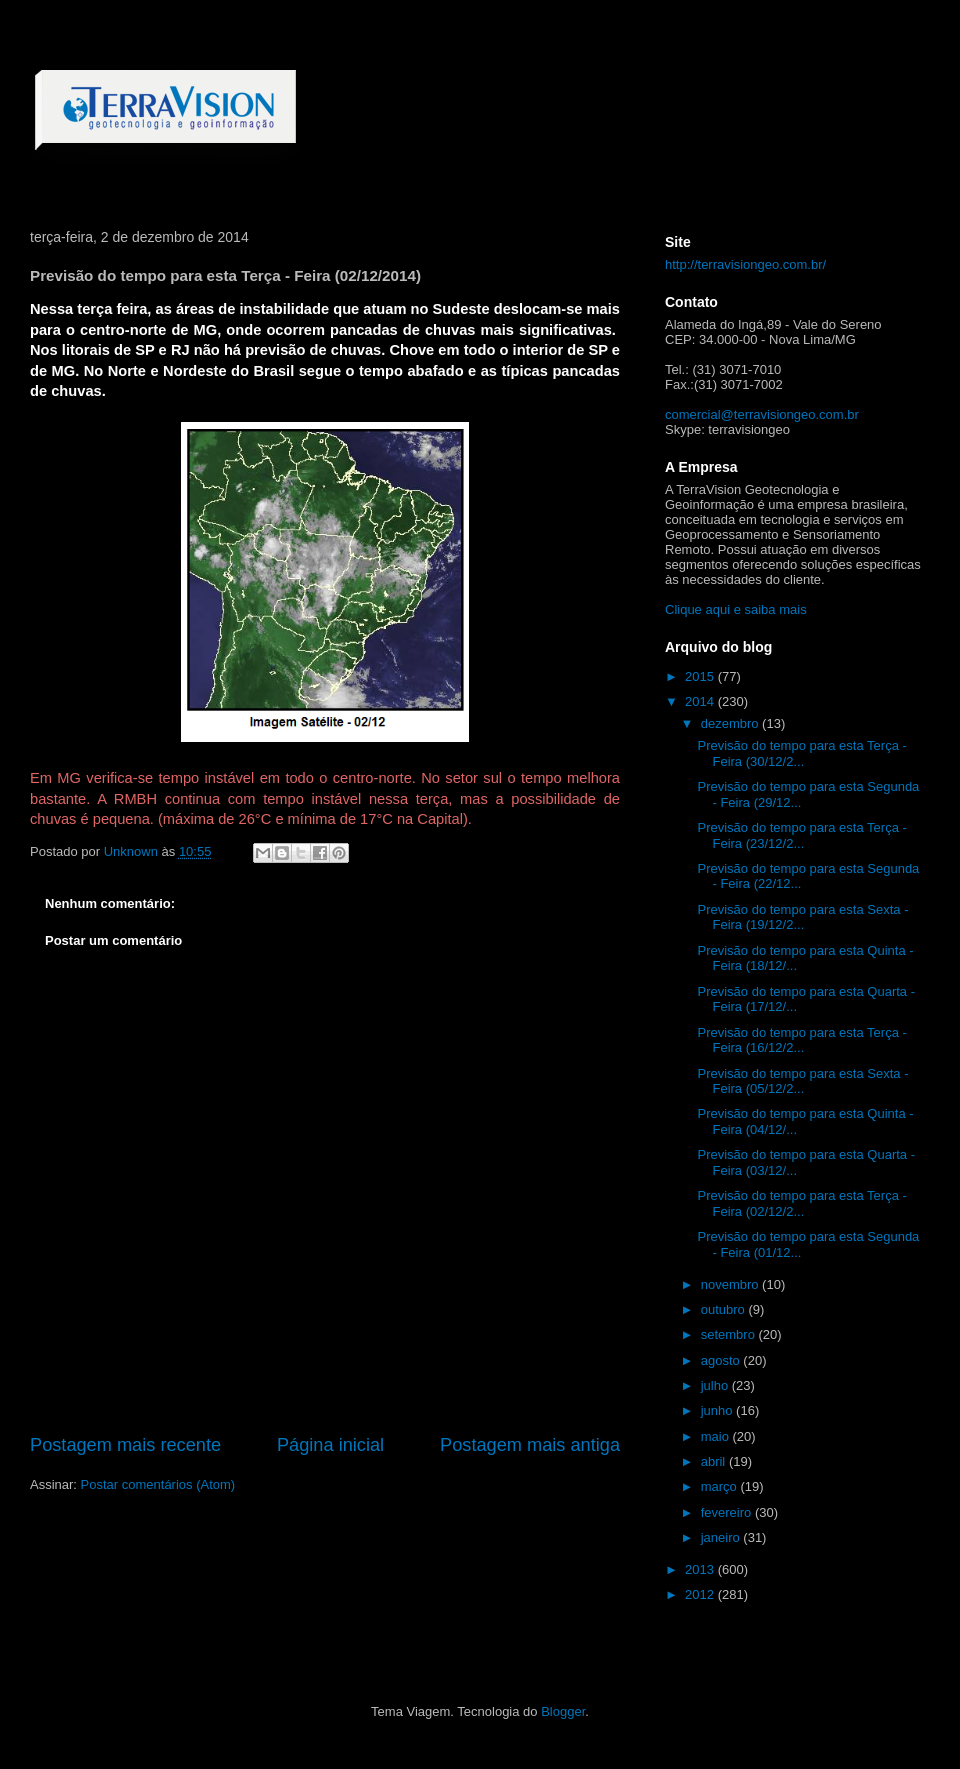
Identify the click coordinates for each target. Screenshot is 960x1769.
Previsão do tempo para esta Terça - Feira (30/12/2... (801, 753)
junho (718, 1410)
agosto (722, 1360)
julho (716, 1385)
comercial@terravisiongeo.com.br (762, 414)
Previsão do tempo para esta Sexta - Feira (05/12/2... (802, 1081)
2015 (701, 676)
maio (717, 1436)
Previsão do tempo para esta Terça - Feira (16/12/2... (801, 1040)
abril (715, 1461)
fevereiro (728, 1512)
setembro (730, 1334)
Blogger (563, 1711)
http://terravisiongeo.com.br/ (745, 264)
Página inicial (330, 1445)
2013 (701, 1569)
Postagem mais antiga (530, 1445)
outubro (725, 1309)
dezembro (731, 723)
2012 (701, 1594)
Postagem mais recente (125, 1445)
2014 (701, 701)
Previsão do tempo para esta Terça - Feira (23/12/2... (801, 835)
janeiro (722, 1537)
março (721, 1486)
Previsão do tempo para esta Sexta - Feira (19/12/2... (802, 917)
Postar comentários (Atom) (158, 1484)
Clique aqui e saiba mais (736, 609)
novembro (731, 1284)
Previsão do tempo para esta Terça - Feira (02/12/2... (801, 1203)
